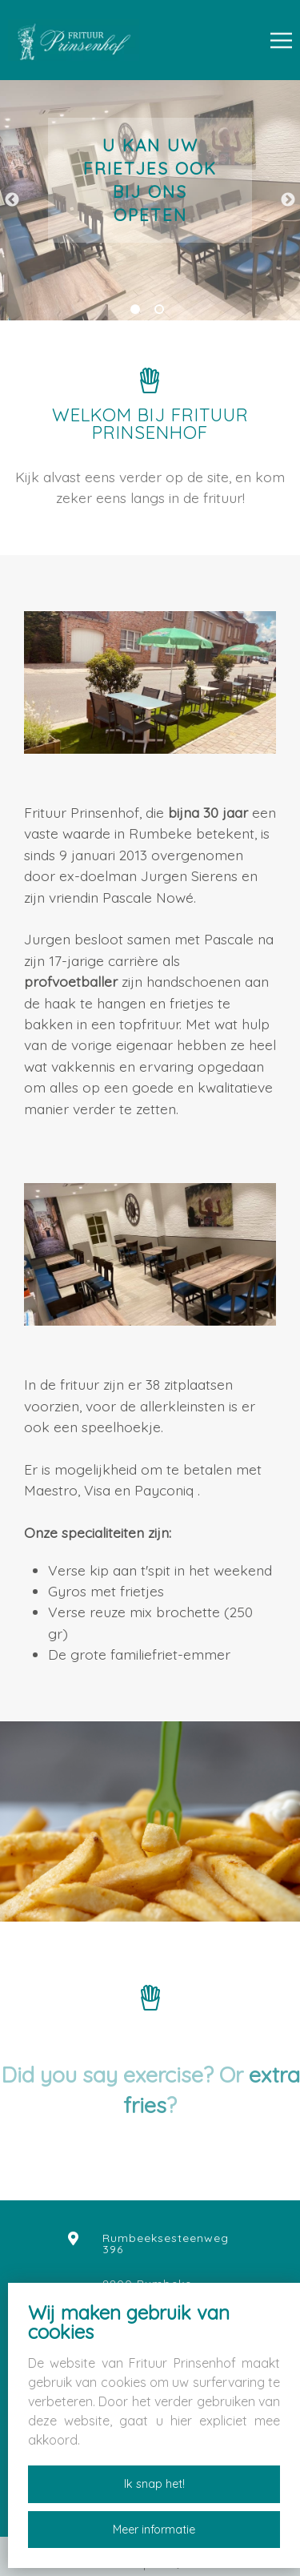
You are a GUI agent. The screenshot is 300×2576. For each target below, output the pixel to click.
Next (288, 200)
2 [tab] (162, 312)
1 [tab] (138, 312)
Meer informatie (154, 2529)
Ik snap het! (154, 2484)
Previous (12, 200)
